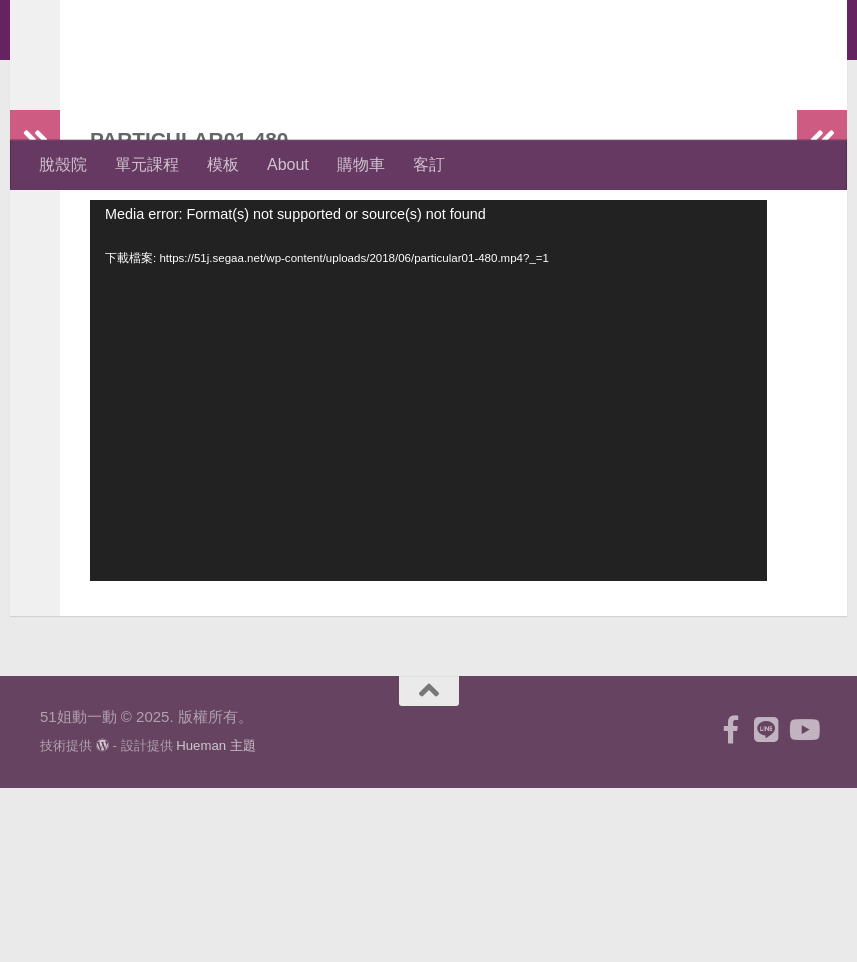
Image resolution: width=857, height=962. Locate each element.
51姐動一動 (146, 69)
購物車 (361, 164)
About (288, 164)
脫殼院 (63, 164)
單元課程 (147, 164)
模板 (223, 164)
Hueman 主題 (216, 919)
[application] (428, 470)
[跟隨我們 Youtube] (803, 904)
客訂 (429, 164)
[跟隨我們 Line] (767, 904)
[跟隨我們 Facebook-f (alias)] (731, 904)
